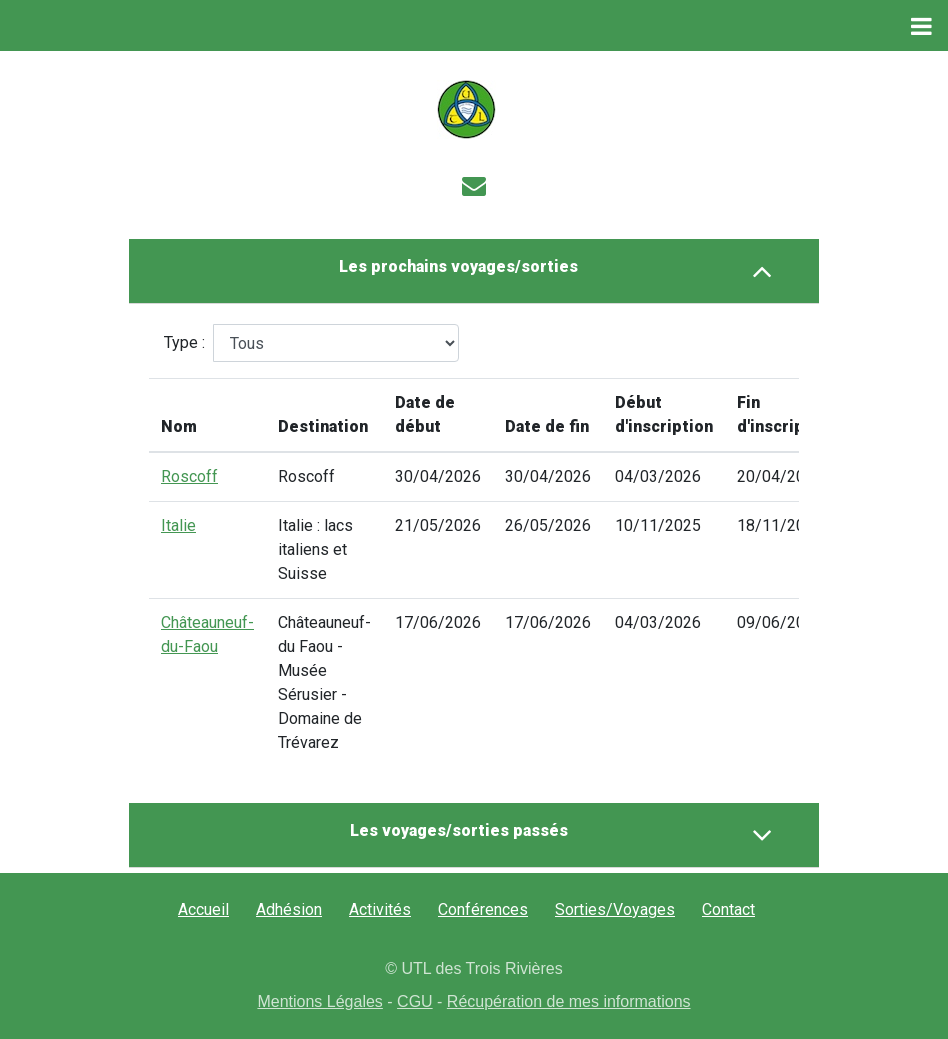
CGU (415, 1001)
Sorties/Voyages (615, 909)
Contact (728, 909)
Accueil (203, 909)
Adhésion (289, 909)
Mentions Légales (319, 1001)
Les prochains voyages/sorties (556, 271)
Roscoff (189, 476)
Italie (178, 525)
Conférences (483, 909)
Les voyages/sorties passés (561, 835)
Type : (184, 342)
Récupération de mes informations (569, 1001)
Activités (380, 909)
